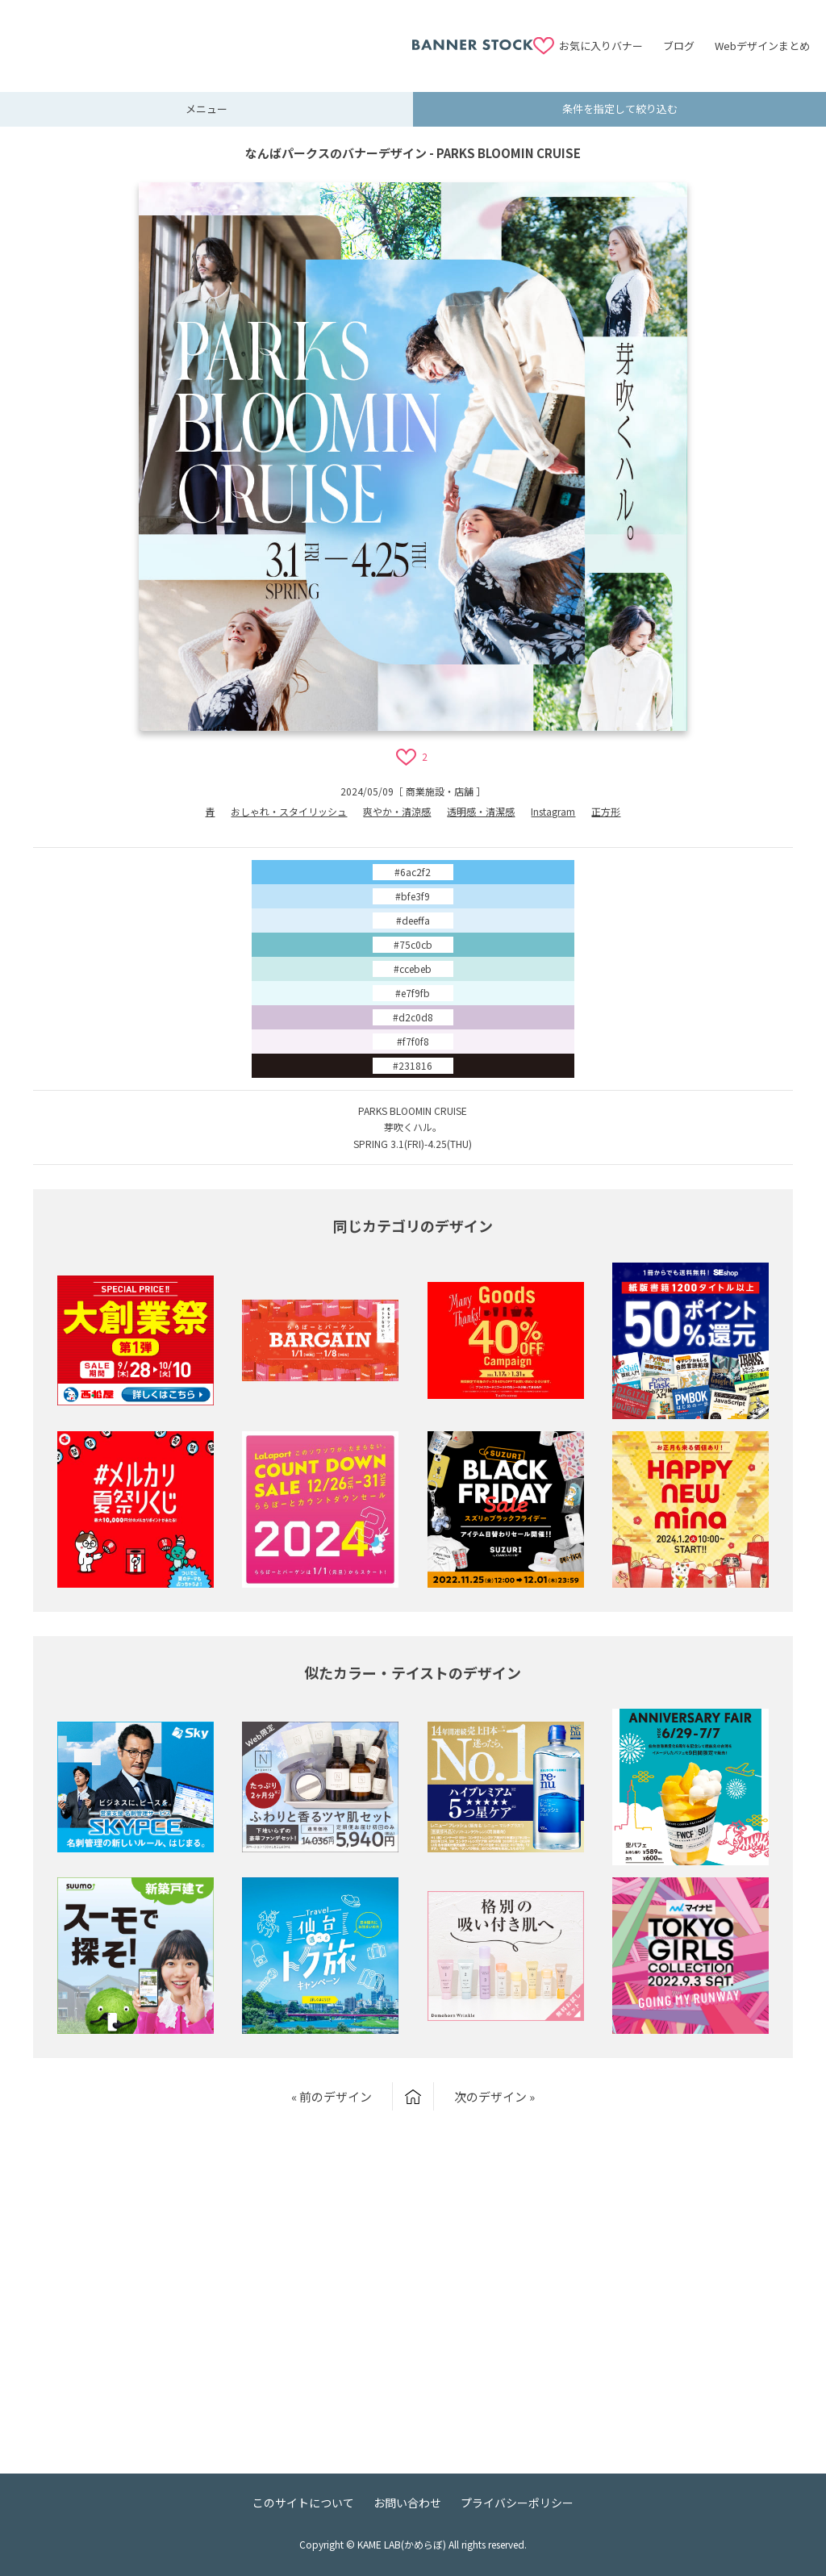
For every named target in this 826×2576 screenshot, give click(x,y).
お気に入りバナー (601, 45)
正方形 (605, 811)
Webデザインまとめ (762, 45)
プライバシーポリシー (517, 2503)
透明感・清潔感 (481, 811)
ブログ (679, 45)
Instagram (553, 811)
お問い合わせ (407, 2503)
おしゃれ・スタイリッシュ (289, 811)
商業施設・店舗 (439, 791)
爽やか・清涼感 (397, 811)
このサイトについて (303, 2503)
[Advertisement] (214, 36)
